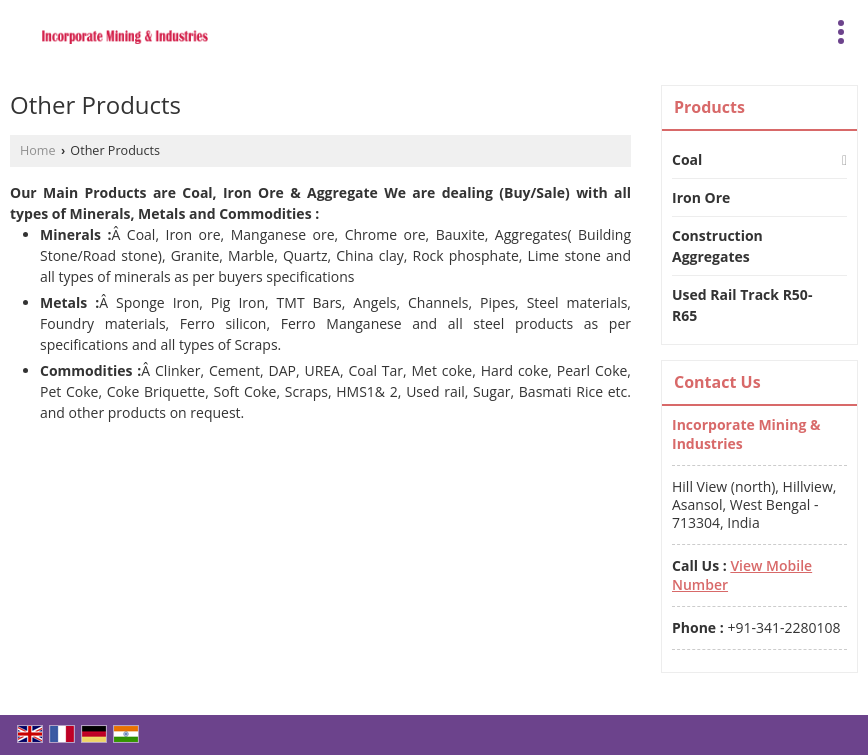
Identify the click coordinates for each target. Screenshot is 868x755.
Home (38, 150)
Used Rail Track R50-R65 (742, 305)
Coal (687, 159)
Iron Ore (701, 197)
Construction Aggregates (717, 246)
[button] (742, 574)
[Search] (800, 28)
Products (709, 107)
